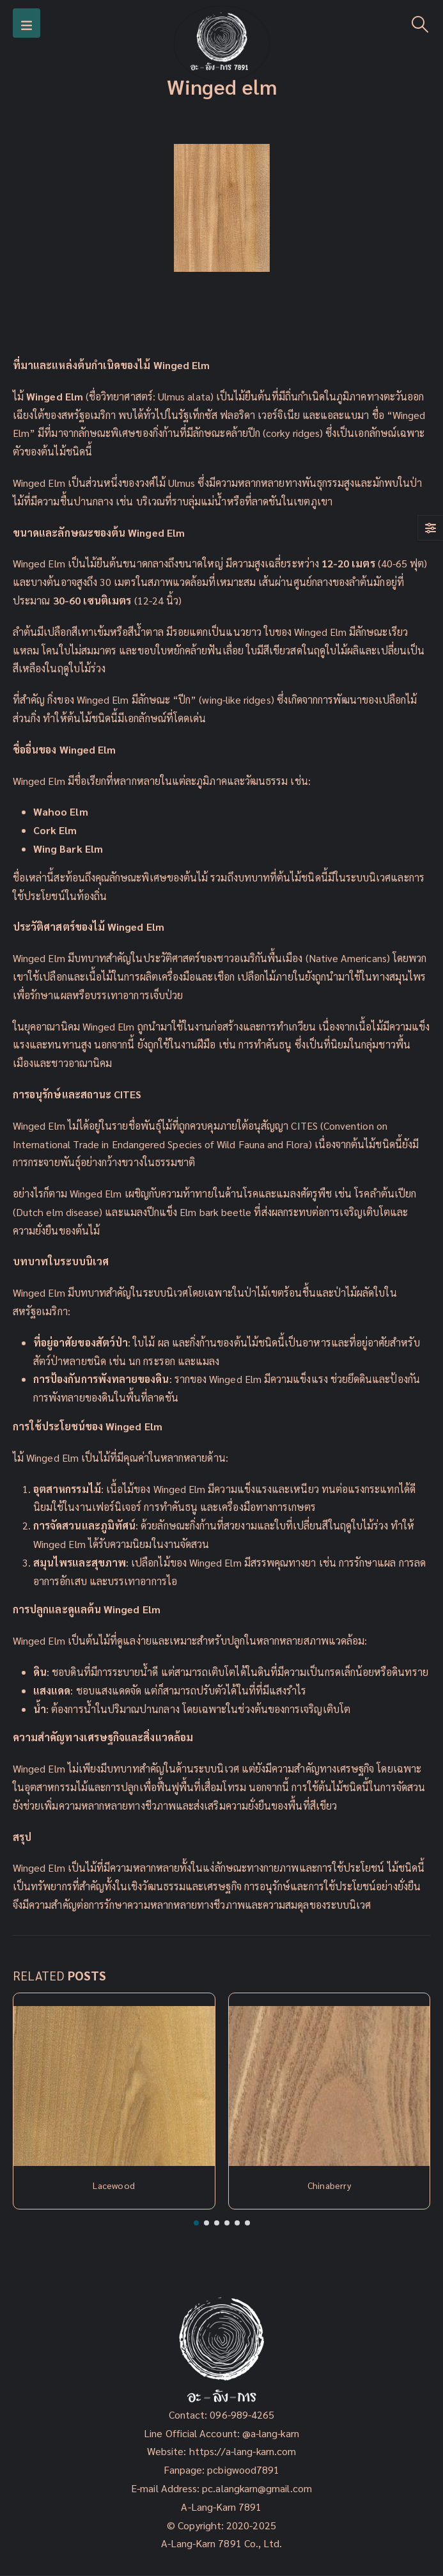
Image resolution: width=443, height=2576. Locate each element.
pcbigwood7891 (243, 2469)
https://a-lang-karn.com (243, 2451)
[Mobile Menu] (26, 23)
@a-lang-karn (270, 2433)
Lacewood (114, 2185)
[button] (196, 2223)
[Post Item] (114, 2086)
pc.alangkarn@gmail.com (255, 2488)
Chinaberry (329, 2185)
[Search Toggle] (420, 23)
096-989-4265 (242, 2414)
